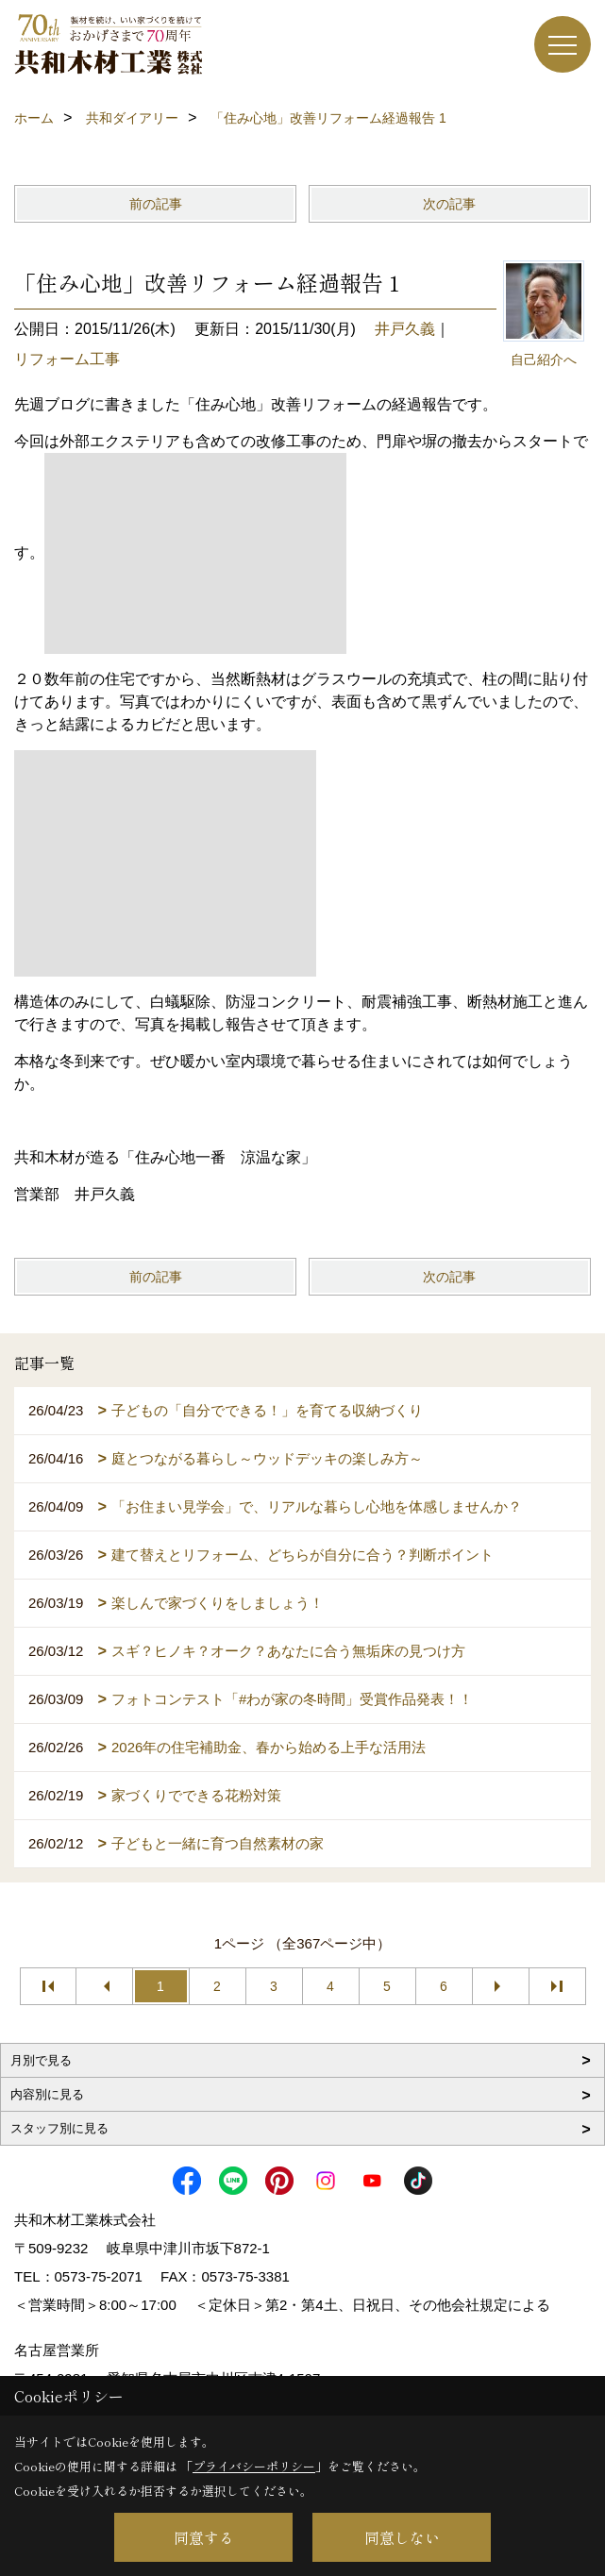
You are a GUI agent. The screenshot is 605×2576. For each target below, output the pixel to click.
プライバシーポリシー (254, 2466)
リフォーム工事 (67, 359)
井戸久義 (405, 329)
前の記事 (155, 203)
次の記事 (449, 203)
